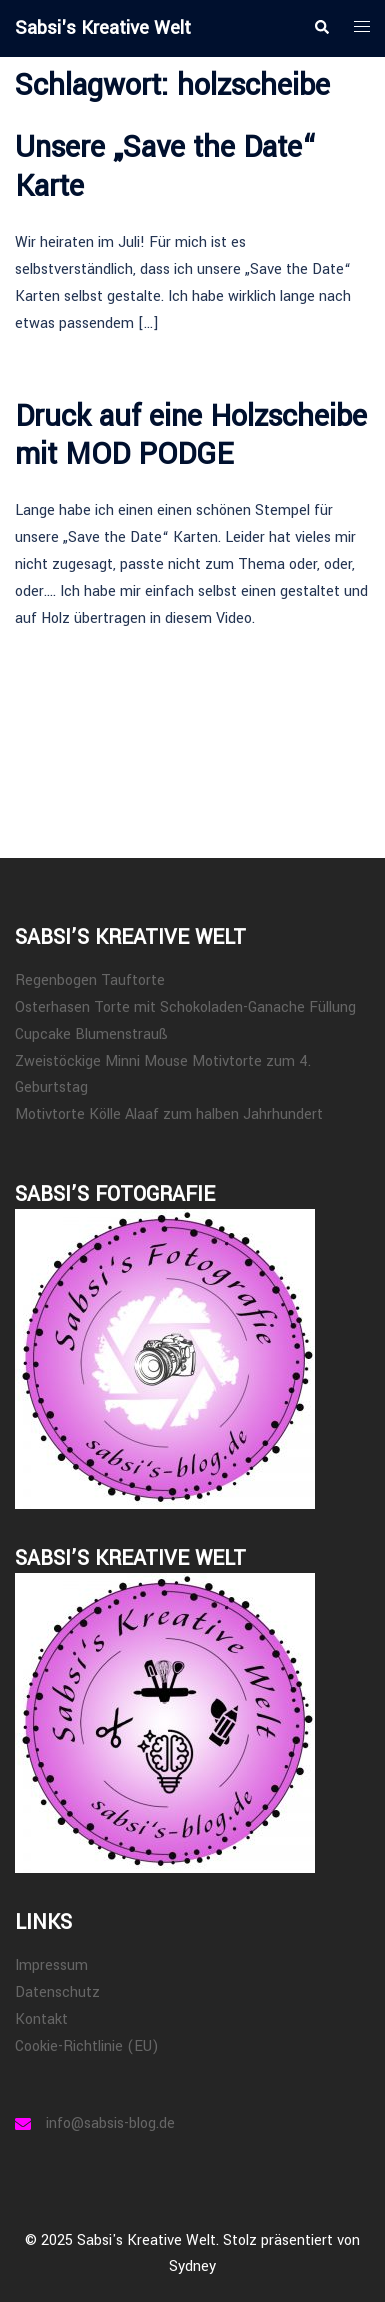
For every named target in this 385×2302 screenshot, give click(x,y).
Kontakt (41, 2019)
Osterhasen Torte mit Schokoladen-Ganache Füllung (185, 1007)
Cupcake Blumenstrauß (91, 1034)
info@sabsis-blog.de (110, 2123)
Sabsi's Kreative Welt (103, 28)
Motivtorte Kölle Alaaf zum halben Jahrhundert (169, 1114)
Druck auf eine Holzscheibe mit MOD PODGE (191, 435)
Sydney (192, 2266)
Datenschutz (57, 1992)
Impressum (51, 1965)
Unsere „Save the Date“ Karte (165, 166)
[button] (321, 28)
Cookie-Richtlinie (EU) (87, 2046)
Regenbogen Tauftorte (90, 980)
